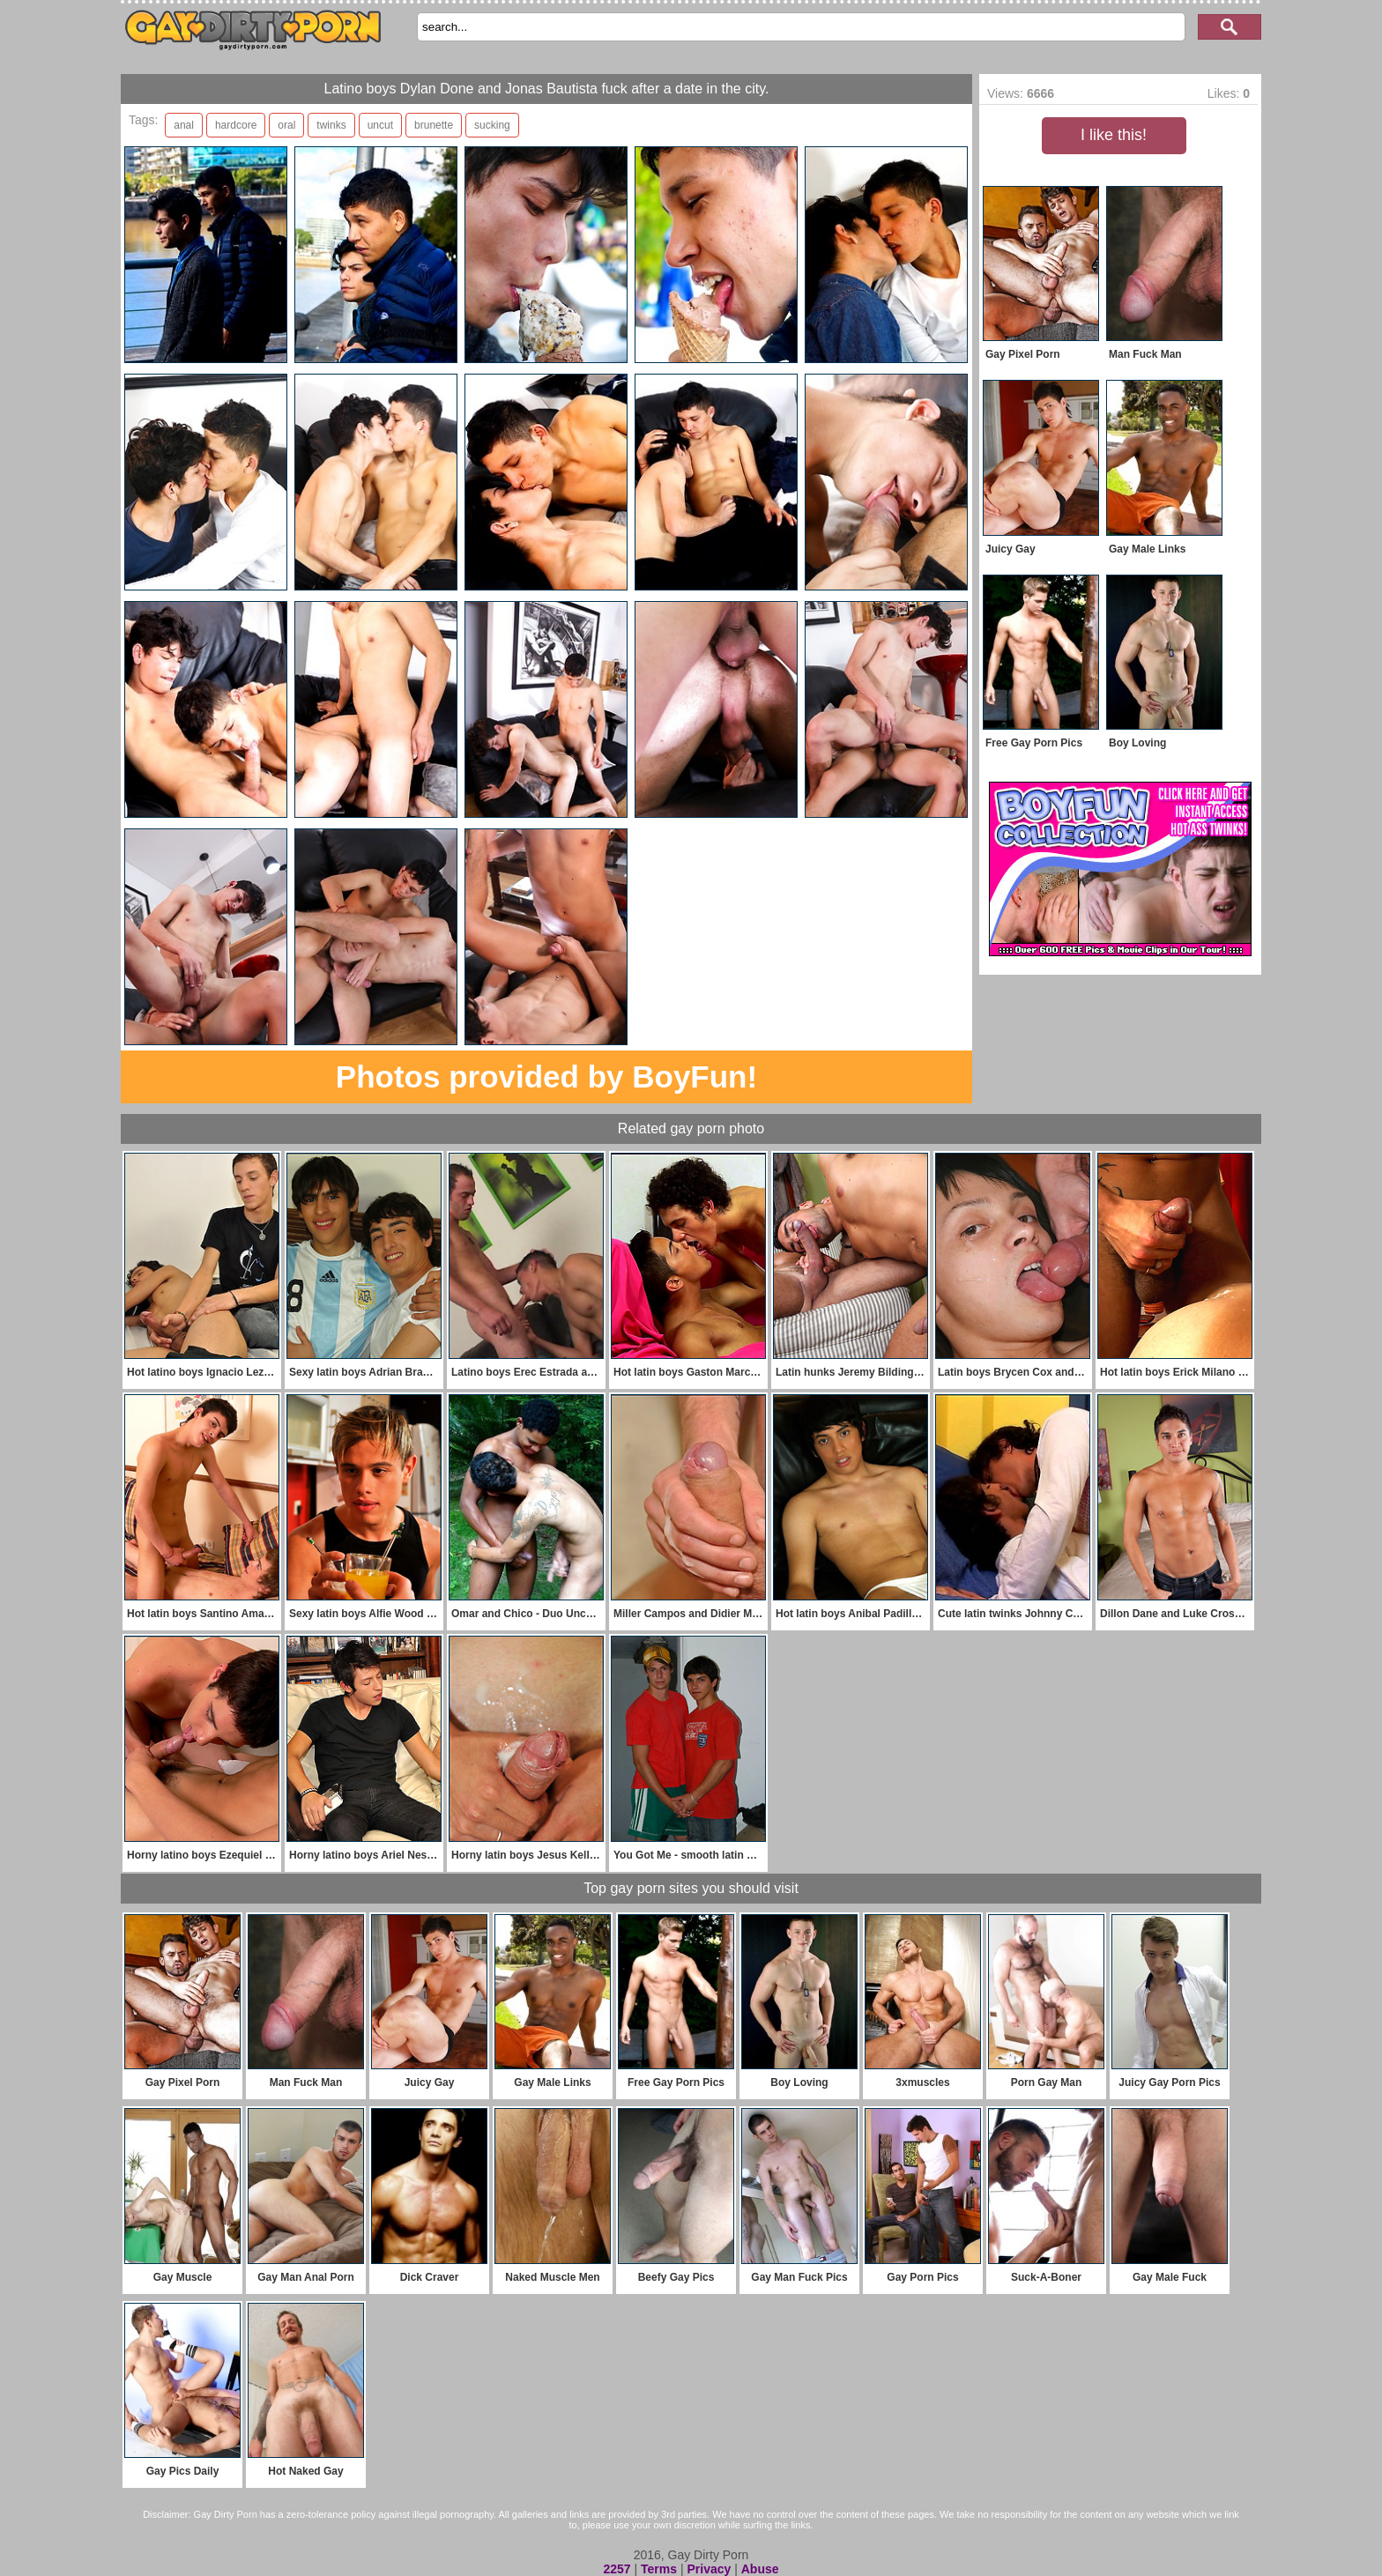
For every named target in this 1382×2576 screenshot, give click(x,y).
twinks (331, 125)
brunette (433, 125)
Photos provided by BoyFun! (546, 1076)
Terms (659, 2569)
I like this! (1114, 135)
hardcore (235, 125)
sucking (492, 125)
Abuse (760, 2569)
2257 (616, 2569)
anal (184, 125)
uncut (380, 125)
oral (286, 125)
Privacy (709, 2569)
